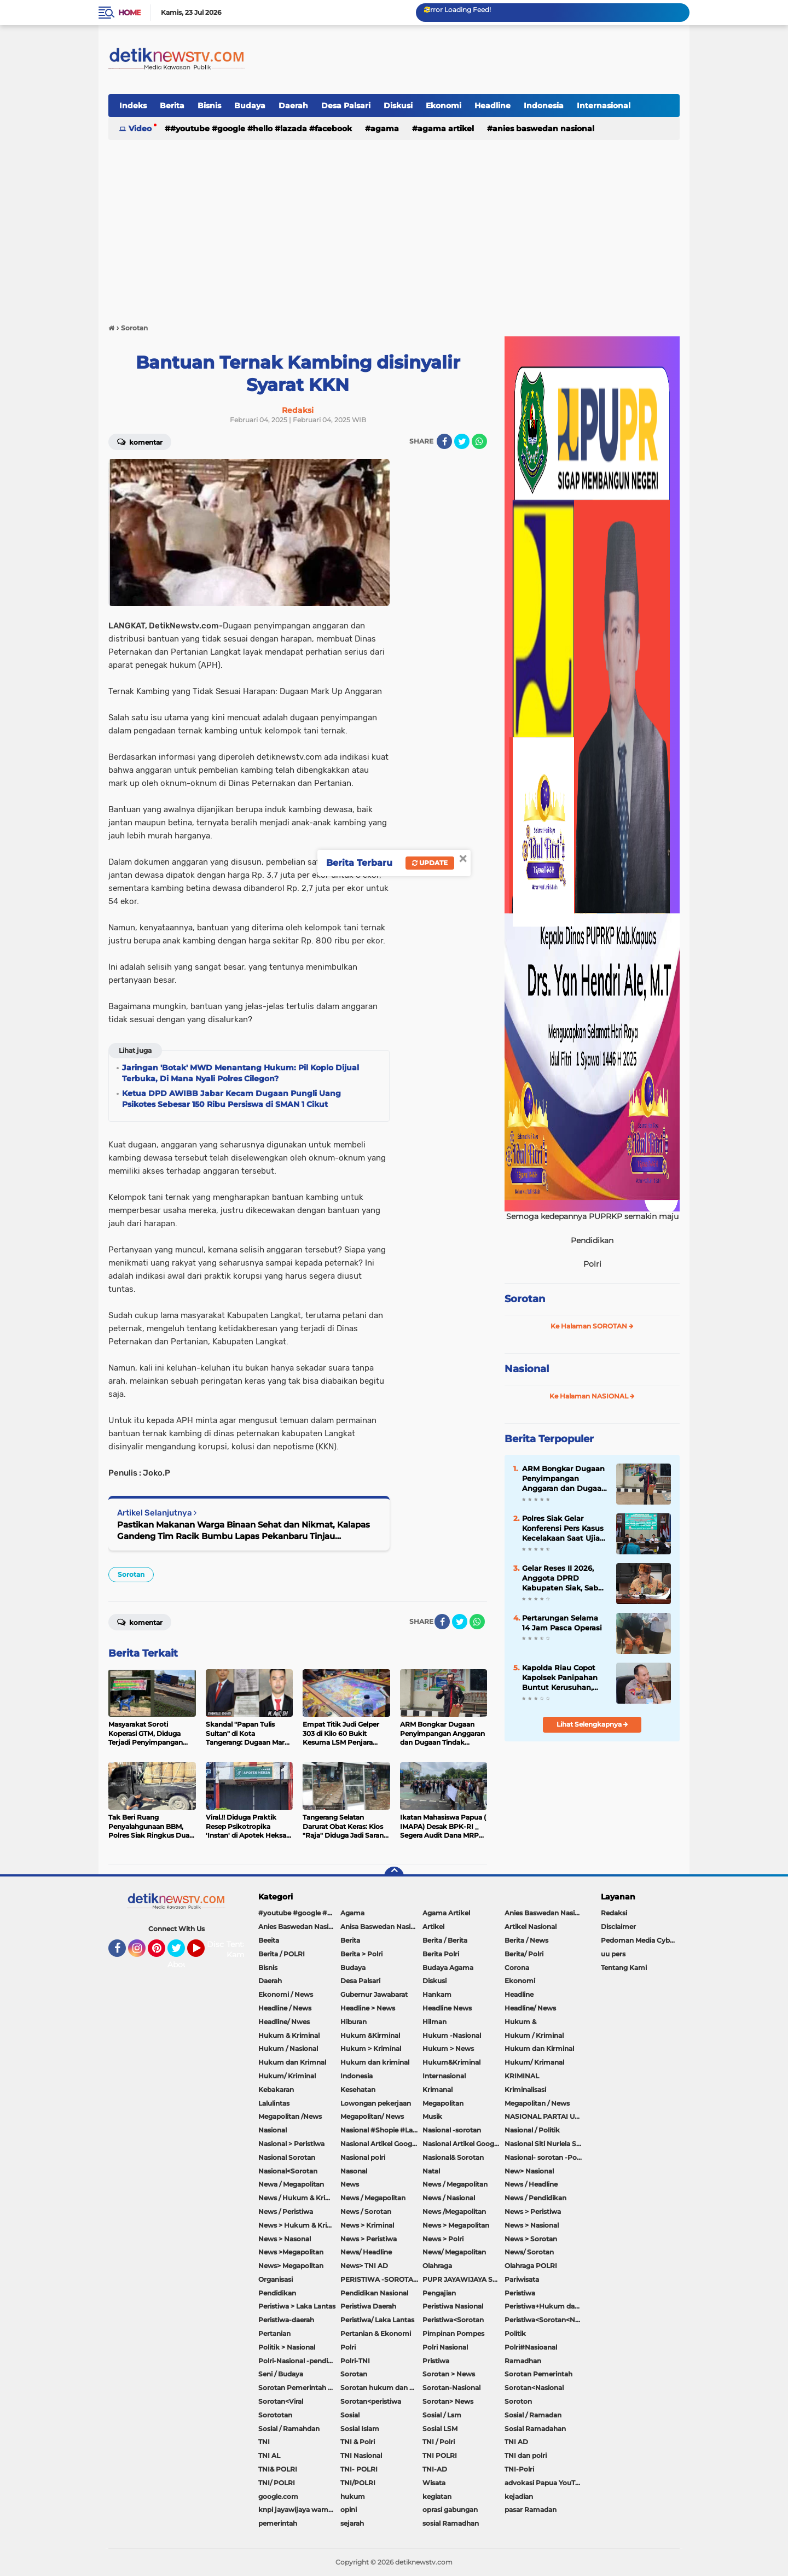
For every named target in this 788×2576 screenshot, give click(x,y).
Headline (492, 105)
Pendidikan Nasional (374, 2293)
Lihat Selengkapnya (592, 1724)
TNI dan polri (526, 2455)
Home (129, 13)
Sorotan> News (447, 2401)
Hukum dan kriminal (374, 2062)
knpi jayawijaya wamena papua (299, 2509)
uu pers (613, 1954)
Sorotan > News (448, 2374)
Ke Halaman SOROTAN (592, 1326)
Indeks (133, 105)
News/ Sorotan (529, 2252)
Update (430, 863)
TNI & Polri (357, 2442)
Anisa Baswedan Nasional (381, 1926)
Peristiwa (520, 2293)
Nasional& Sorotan (453, 2157)
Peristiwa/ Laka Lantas (377, 2320)
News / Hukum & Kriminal (299, 2198)
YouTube (203, 1953)
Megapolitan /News (290, 2116)
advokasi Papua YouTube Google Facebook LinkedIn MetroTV (546, 2483)
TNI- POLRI (359, 2469)
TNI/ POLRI (276, 2483)
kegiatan (436, 2496)
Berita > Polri (361, 1954)
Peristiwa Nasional (452, 2306)
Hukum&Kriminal (451, 2062)
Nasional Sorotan (286, 2157)
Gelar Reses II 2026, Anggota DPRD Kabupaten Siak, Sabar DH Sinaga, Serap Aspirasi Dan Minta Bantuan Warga (563, 1578)
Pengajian (439, 2293)
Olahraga (437, 2266)
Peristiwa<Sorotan (453, 2320)
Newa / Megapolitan (291, 2184)
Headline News (447, 2008)
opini (348, 2509)
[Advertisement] (394, 226)
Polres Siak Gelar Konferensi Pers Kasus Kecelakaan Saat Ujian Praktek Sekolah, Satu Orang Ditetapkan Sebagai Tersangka (563, 1528)
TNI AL (269, 2455)
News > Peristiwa (533, 2211)
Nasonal (353, 2171)
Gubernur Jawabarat (374, 1994)
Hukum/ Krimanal (534, 2062)
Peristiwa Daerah (368, 2306)
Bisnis (209, 105)
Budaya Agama (447, 1967)
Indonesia (544, 105)
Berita (172, 105)
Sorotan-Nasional (451, 2387)
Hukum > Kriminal (370, 2048)
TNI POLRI (439, 2455)
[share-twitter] (462, 441)
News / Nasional (448, 2198)
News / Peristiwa (285, 2211)
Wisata (433, 2483)
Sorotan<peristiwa (370, 2401)
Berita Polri (440, 1954)
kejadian (519, 2496)
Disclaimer (618, 1926)
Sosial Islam (359, 2429)
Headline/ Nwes (284, 2022)
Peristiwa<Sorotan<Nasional (546, 2320)
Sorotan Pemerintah (538, 2374)
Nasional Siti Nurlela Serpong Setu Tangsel (546, 2144)
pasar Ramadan (531, 2509)
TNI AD (516, 2442)
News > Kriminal (367, 2225)
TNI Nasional (361, 2455)
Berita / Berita (444, 1940)
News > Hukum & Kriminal (299, 2225)
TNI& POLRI (277, 2469)
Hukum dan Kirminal (539, 2048)
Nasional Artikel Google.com (381, 2144)
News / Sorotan (365, 2211)
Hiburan (353, 2022)
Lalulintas (273, 2103)
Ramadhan (523, 2361)
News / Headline (531, 2184)
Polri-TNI (355, 2361)
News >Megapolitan (290, 2252)
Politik (515, 2333)
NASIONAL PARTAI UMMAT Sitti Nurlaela (546, 2116)
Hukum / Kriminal (534, 2035)
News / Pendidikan (535, 2198)
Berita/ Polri (524, 1954)
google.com (278, 2496)
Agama (384, 128)
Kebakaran (276, 2089)
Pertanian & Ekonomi (375, 2333)
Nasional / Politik (532, 2130)
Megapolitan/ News (372, 2116)
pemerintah (277, 2523)
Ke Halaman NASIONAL (592, 1396)
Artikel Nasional (531, 1926)
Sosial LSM (439, 2429)
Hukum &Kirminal (370, 2035)
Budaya (249, 105)
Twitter (181, 1953)
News (349, 2184)
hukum (352, 2496)
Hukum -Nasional (451, 2035)
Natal (431, 2171)
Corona (517, 1967)
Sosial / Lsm (441, 2415)
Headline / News (284, 2008)
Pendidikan (277, 2293)
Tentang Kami (242, 1949)
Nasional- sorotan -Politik (546, 2157)
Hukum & (520, 2022)
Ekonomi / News (285, 1994)
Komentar (140, 441)
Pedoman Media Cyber (638, 1940)
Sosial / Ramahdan (289, 2429)
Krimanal (437, 2089)
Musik (432, 2116)
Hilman (434, 2022)
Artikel (433, 1926)
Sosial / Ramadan (533, 2415)
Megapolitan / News (537, 2103)
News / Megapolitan (455, 2184)
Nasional (527, 1369)
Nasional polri (362, 2157)
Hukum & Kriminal (289, 2035)
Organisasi (275, 2279)
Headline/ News (530, 2008)
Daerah (293, 105)
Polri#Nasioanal (531, 2347)
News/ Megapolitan (454, 2252)
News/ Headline (366, 2252)
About (179, 1964)
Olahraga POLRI (531, 2266)
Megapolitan (442, 2103)
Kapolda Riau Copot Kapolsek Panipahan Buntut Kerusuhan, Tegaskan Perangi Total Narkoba (564, 1678)
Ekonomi (443, 105)
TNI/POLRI (357, 2483)
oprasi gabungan (450, 2509)
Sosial (350, 2415)
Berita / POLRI (281, 1954)
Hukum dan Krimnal (292, 2062)
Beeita (268, 1940)
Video (140, 128)
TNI (264, 2442)
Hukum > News (448, 2048)
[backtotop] (394, 1876)
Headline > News (367, 2008)
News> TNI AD (364, 2266)
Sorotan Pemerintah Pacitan (299, 2387)
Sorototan (275, 2415)
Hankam (436, 1994)
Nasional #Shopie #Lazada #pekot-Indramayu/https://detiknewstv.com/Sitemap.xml (381, 2130)
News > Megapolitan (455, 2225)
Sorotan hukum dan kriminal (381, 2387)
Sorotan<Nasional (534, 2387)
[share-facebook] (444, 441)
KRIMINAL (522, 2076)
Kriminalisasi (525, 2089)
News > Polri (442, 2239)
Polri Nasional (445, 2347)
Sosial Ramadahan (535, 2429)
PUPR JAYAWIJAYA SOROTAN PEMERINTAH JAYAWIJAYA (463, 2279)
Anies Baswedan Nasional (543, 128)
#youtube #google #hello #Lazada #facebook (261, 128)
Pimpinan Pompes (453, 2333)
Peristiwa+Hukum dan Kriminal (546, 2306)
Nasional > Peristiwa (291, 2144)
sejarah (352, 2523)
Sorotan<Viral (280, 2401)
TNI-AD (434, 2469)
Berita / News (526, 1940)
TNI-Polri (519, 2469)
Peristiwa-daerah (286, 2320)
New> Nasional (529, 2171)
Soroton (518, 2401)
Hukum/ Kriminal (287, 2076)
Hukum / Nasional (288, 2048)
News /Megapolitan (454, 2211)
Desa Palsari (345, 105)
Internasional (603, 105)
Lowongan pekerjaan (375, 2103)
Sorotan (131, 1574)
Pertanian (274, 2333)
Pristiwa (435, 2361)
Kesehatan (357, 2089)
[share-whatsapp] (479, 441)
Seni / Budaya (280, 2374)
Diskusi (398, 105)
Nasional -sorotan (451, 2130)
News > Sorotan (531, 2239)
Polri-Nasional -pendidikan (299, 2361)
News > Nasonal (284, 2239)
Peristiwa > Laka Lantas (296, 2306)
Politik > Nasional (286, 2347)
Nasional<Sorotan (287, 2171)
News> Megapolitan (290, 2266)
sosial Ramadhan (450, 2523)
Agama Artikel (446, 128)
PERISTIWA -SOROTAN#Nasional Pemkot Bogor (381, 2279)
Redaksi (614, 1913)
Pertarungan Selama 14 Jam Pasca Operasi (562, 1622)
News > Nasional (532, 2225)
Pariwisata (522, 2279)
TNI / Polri (438, 2442)
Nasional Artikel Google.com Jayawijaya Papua (463, 2144)
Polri (348, 2347)
